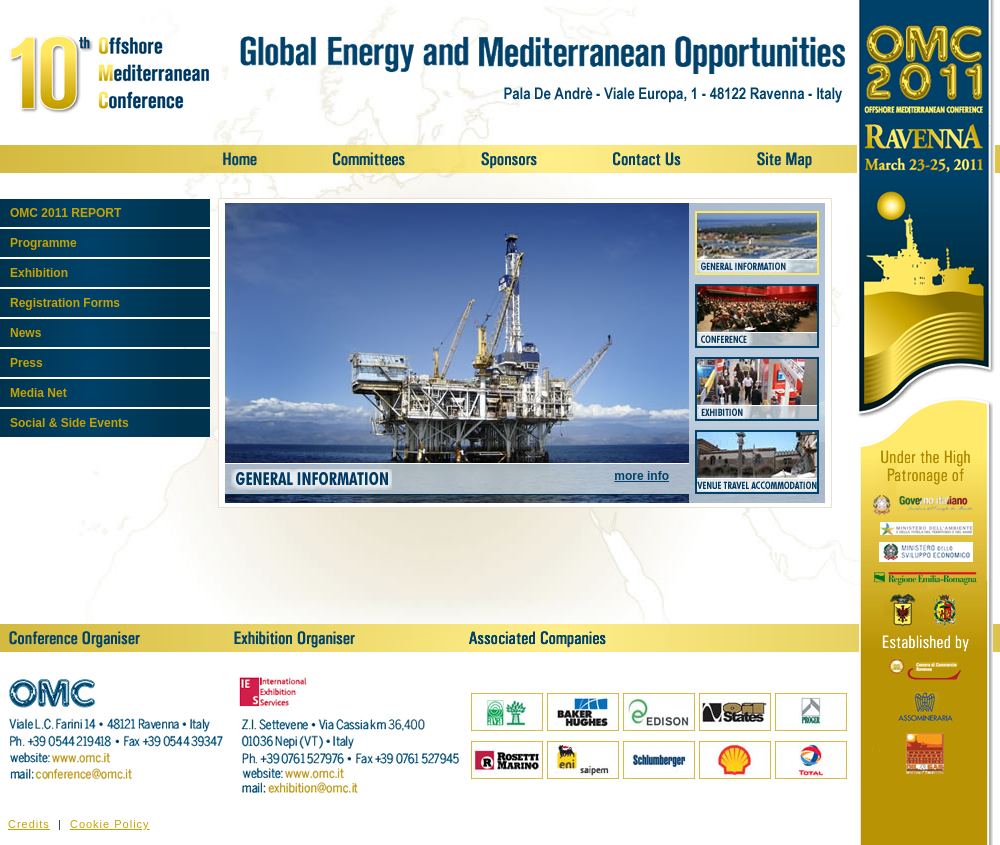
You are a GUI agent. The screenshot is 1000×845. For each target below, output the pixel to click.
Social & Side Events (69, 423)
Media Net (38, 393)
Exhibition (39, 273)
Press (26, 363)
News (25, 333)
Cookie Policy (110, 824)
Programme (43, 243)
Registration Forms (65, 303)
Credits (29, 824)
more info (641, 476)
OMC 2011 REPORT (65, 213)
